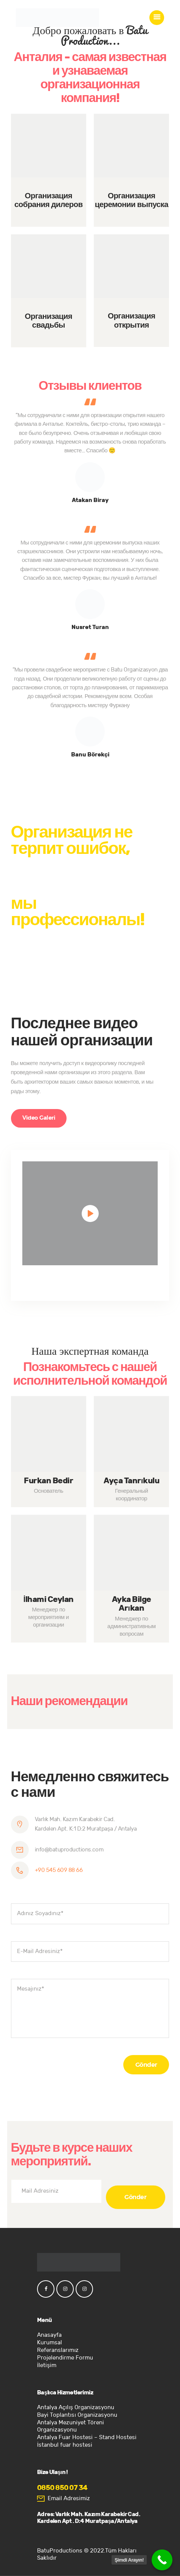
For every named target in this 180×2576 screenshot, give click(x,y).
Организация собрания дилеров (48, 200)
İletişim (46, 2365)
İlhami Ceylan (48, 1599)
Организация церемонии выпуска (131, 200)
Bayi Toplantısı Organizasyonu (77, 2415)
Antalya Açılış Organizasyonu (75, 2407)
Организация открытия (131, 320)
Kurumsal (49, 2342)
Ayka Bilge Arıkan (131, 1604)
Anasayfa (49, 2335)
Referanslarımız (58, 2350)
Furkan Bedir (48, 1481)
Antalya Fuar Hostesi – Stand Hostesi (87, 2437)
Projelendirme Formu (65, 2358)
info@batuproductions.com (69, 1849)
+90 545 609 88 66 (59, 1870)
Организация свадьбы (48, 321)
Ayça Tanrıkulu (131, 1481)
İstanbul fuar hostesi (64, 2445)
